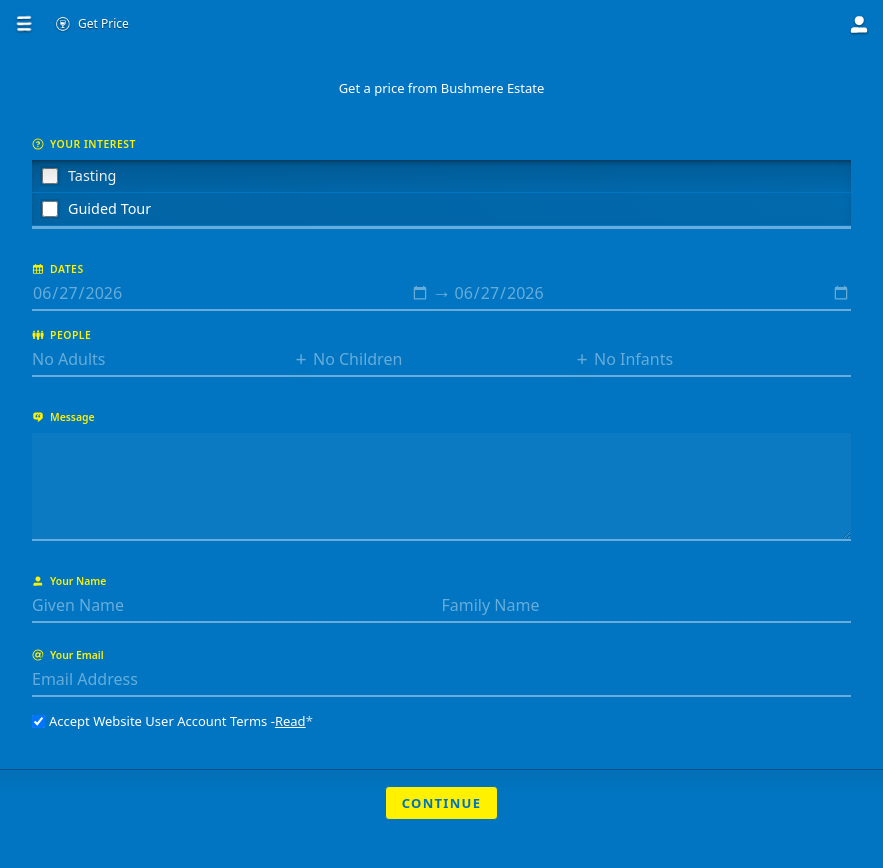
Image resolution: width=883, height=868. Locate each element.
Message (63, 417)
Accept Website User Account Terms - (172, 721)
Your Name (69, 581)
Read (290, 721)
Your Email (68, 655)
